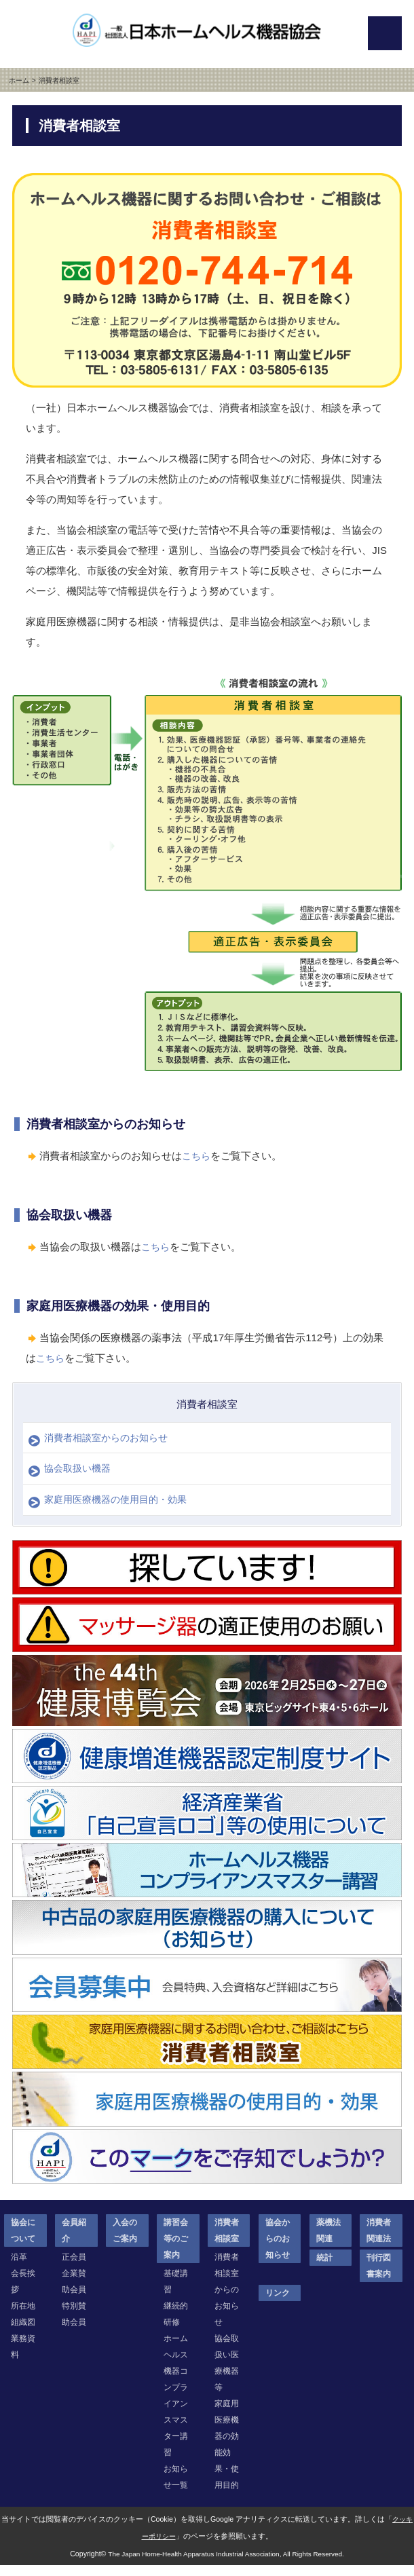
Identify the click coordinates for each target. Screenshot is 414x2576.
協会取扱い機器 (80, 1474)
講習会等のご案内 (176, 2249)
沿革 (19, 2267)
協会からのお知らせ (277, 2249)
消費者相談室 (207, 1404)
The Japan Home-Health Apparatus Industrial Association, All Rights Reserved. (226, 2564)
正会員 (74, 2267)
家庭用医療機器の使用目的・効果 (121, 1508)
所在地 (23, 2316)
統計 (324, 2268)
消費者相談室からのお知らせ (111, 1439)
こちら (197, 1155)
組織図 (23, 2332)
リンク (277, 2303)
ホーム (18, 80)
